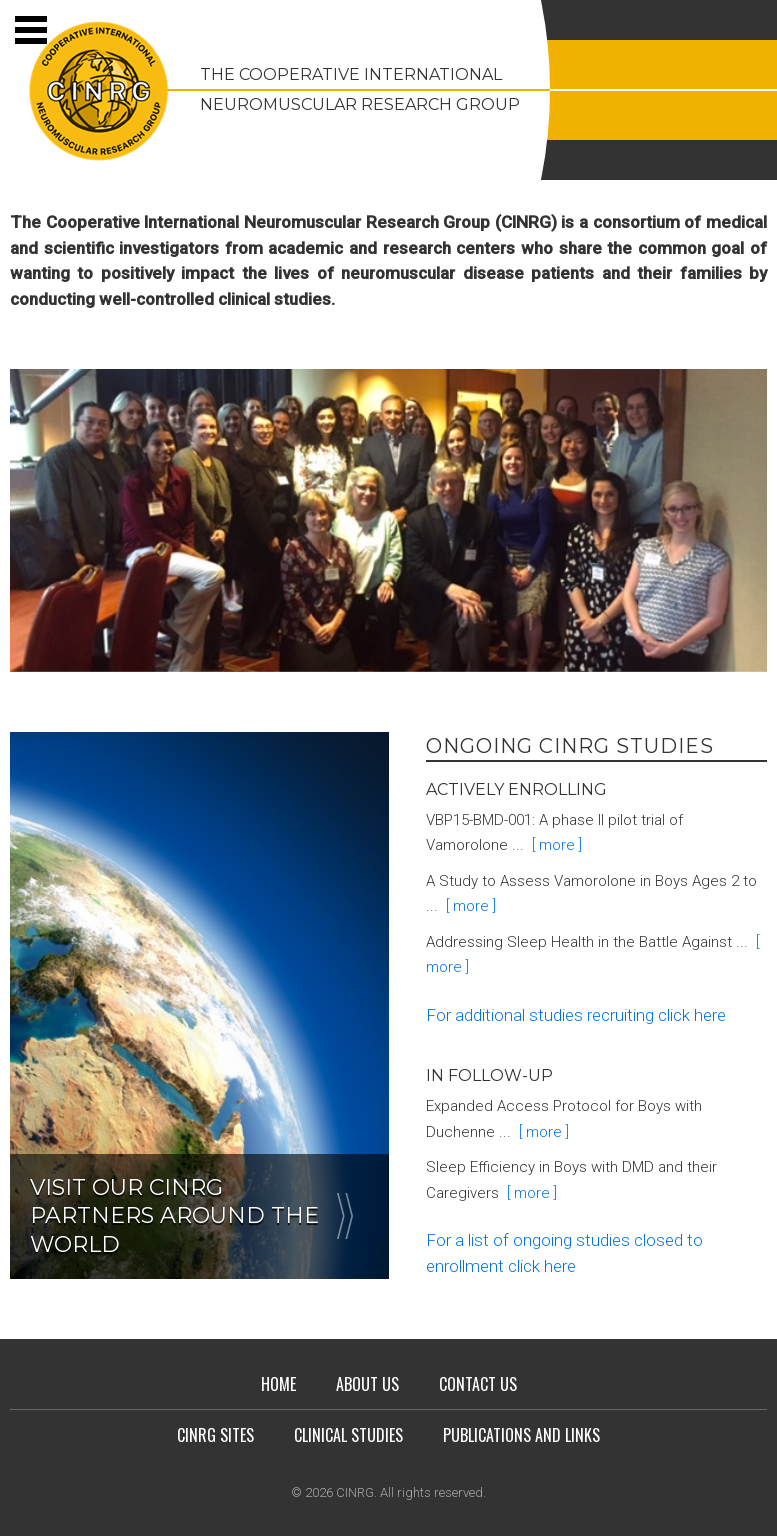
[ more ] (553, 845)
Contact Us (478, 1384)
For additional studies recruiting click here (576, 1015)
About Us (367, 1384)
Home (278, 1384)
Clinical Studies (348, 1435)
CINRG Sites (215, 1435)
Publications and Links (521, 1435)
